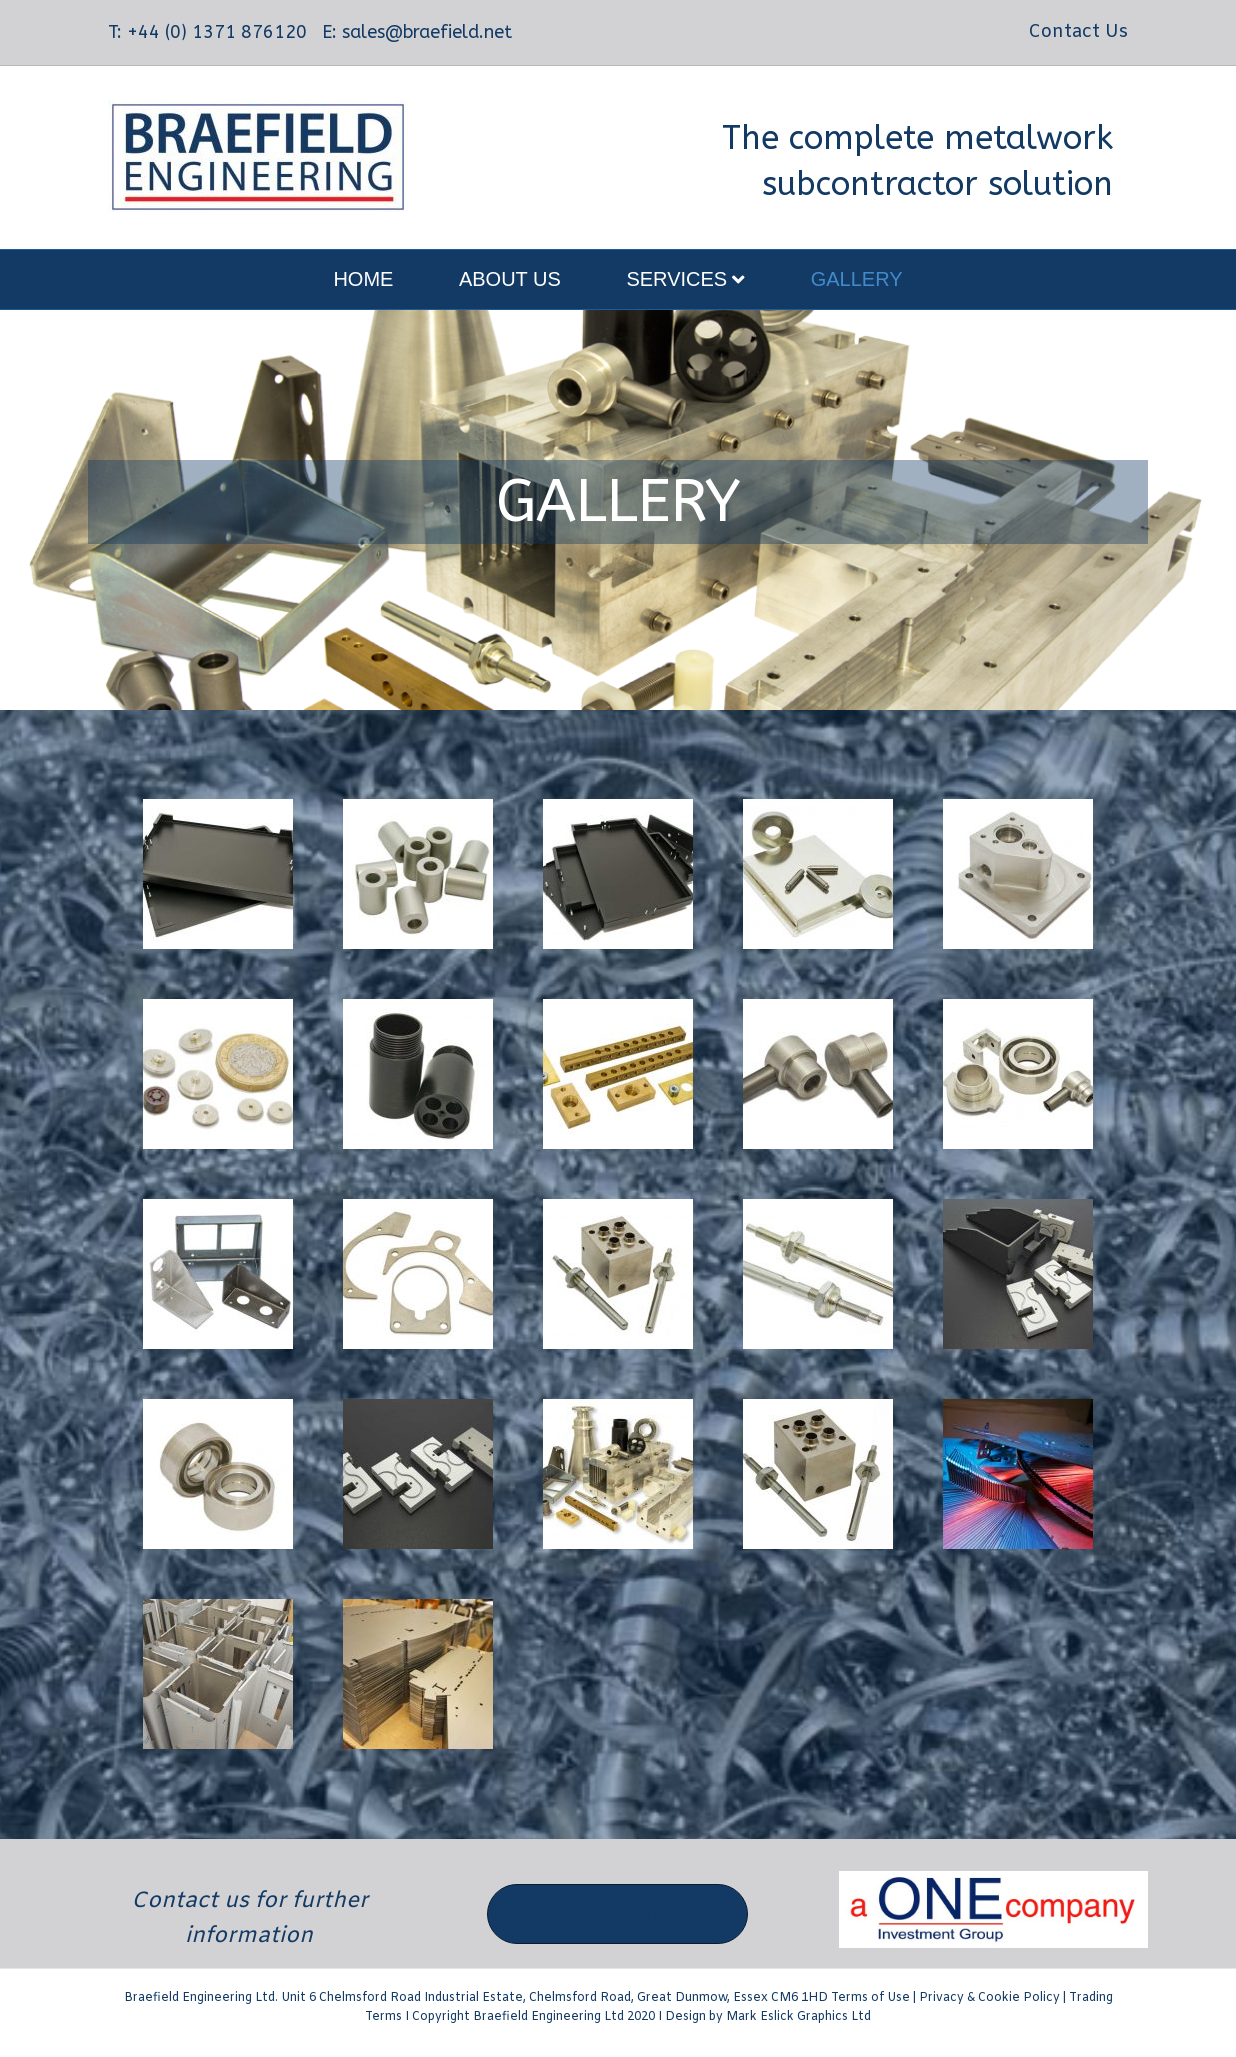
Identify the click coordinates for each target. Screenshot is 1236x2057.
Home (363, 279)
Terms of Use (870, 1998)
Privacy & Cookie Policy (989, 1998)
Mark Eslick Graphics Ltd (798, 2017)
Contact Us (1078, 32)
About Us (510, 279)
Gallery (857, 279)
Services (676, 279)
